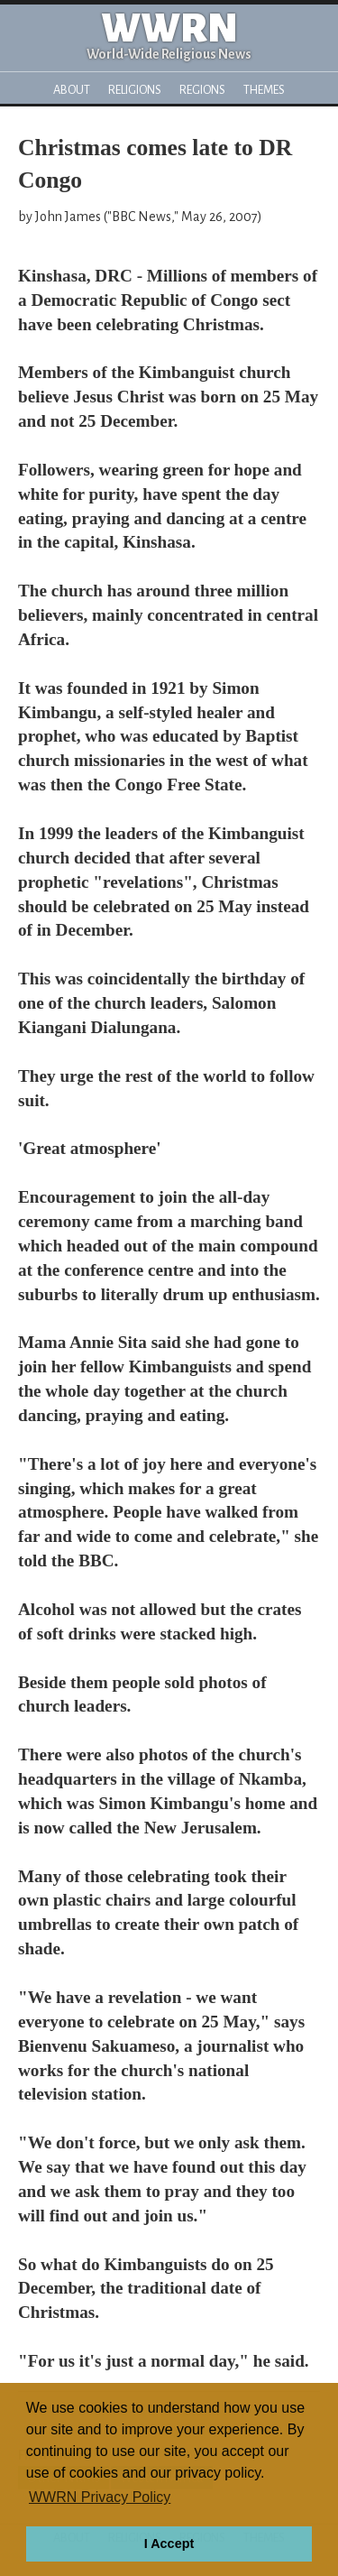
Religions (134, 90)
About (71, 90)
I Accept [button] (169, 2543)
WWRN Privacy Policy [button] (99, 2497)
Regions (202, 90)
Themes (264, 90)
